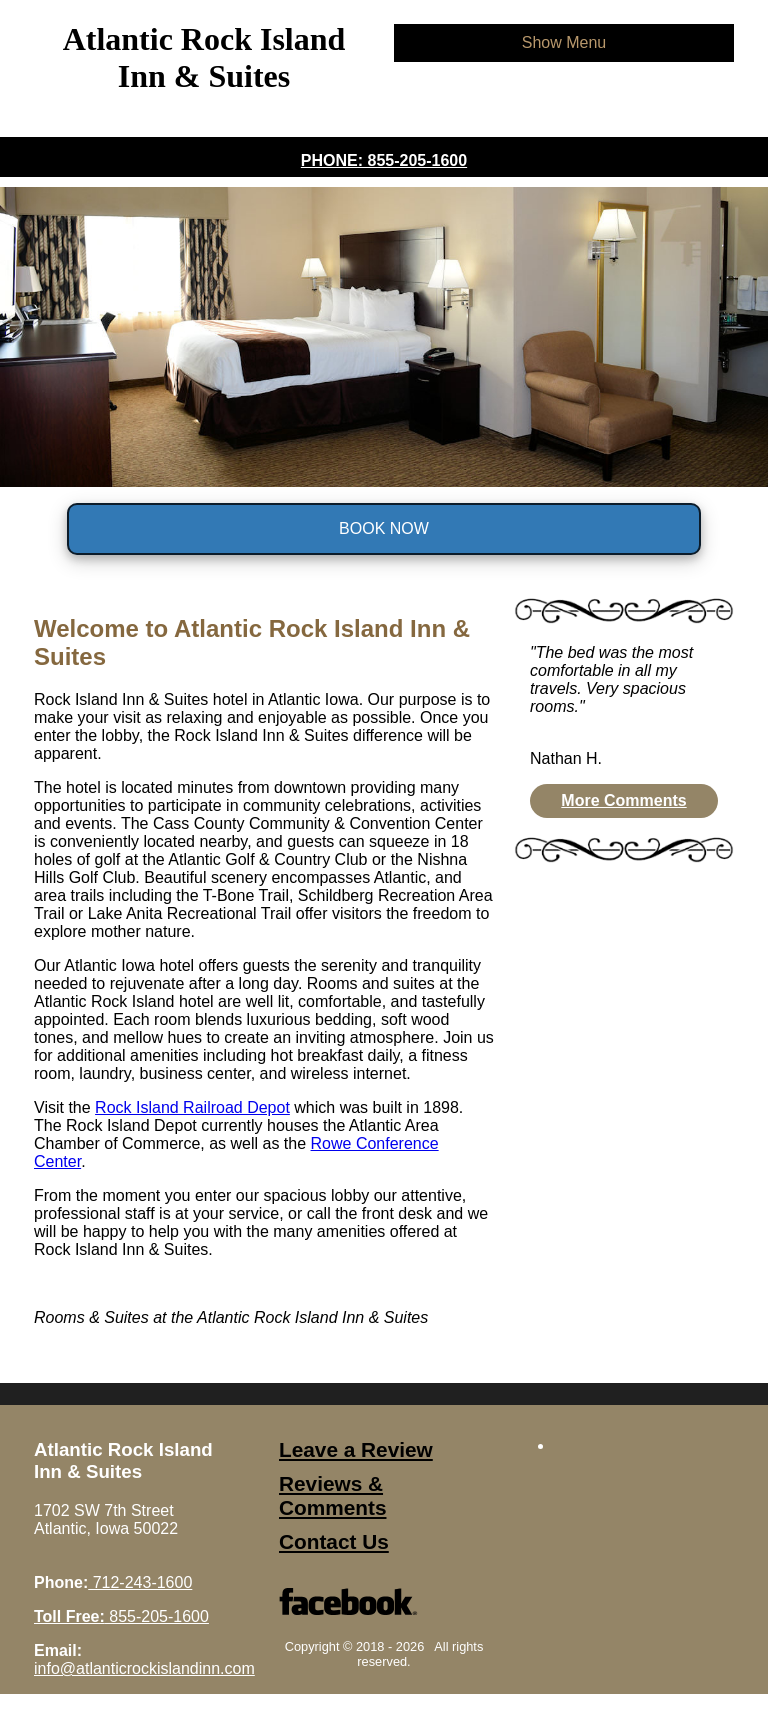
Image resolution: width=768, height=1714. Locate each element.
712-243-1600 (140, 1582)
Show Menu (564, 42)
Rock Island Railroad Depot (192, 1107)
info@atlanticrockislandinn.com (144, 1668)
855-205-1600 (121, 1616)
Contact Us (334, 1541)
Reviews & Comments (332, 1495)
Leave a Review (356, 1449)
